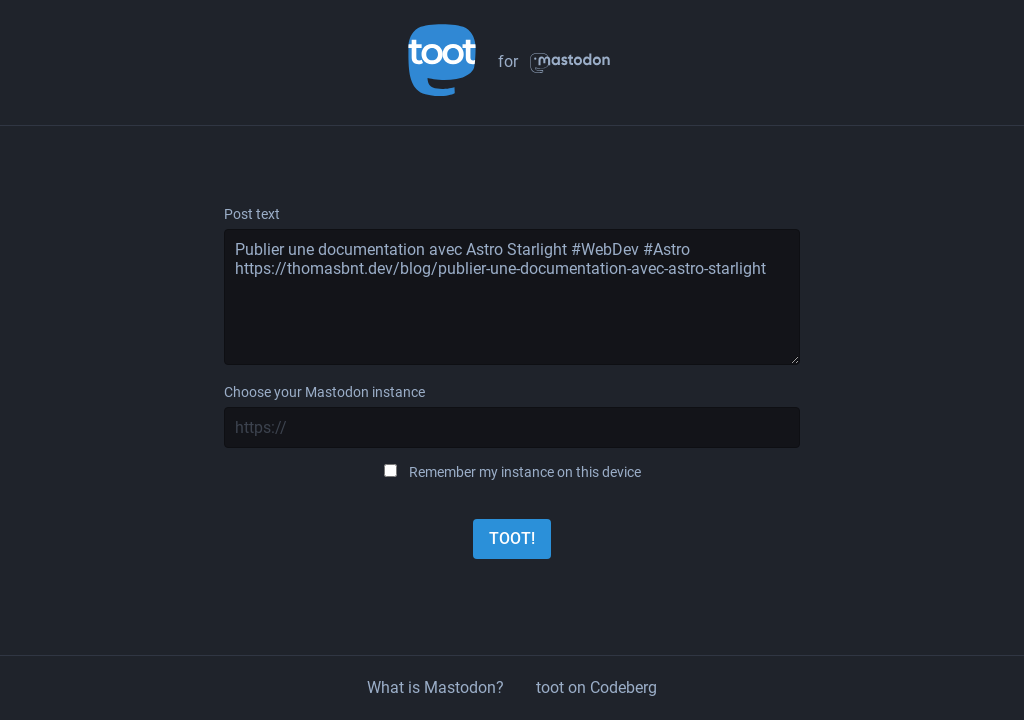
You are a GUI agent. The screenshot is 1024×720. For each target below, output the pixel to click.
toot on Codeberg (596, 687)
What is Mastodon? (435, 687)
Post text (252, 214)
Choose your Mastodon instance (324, 392)
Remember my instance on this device (525, 472)
